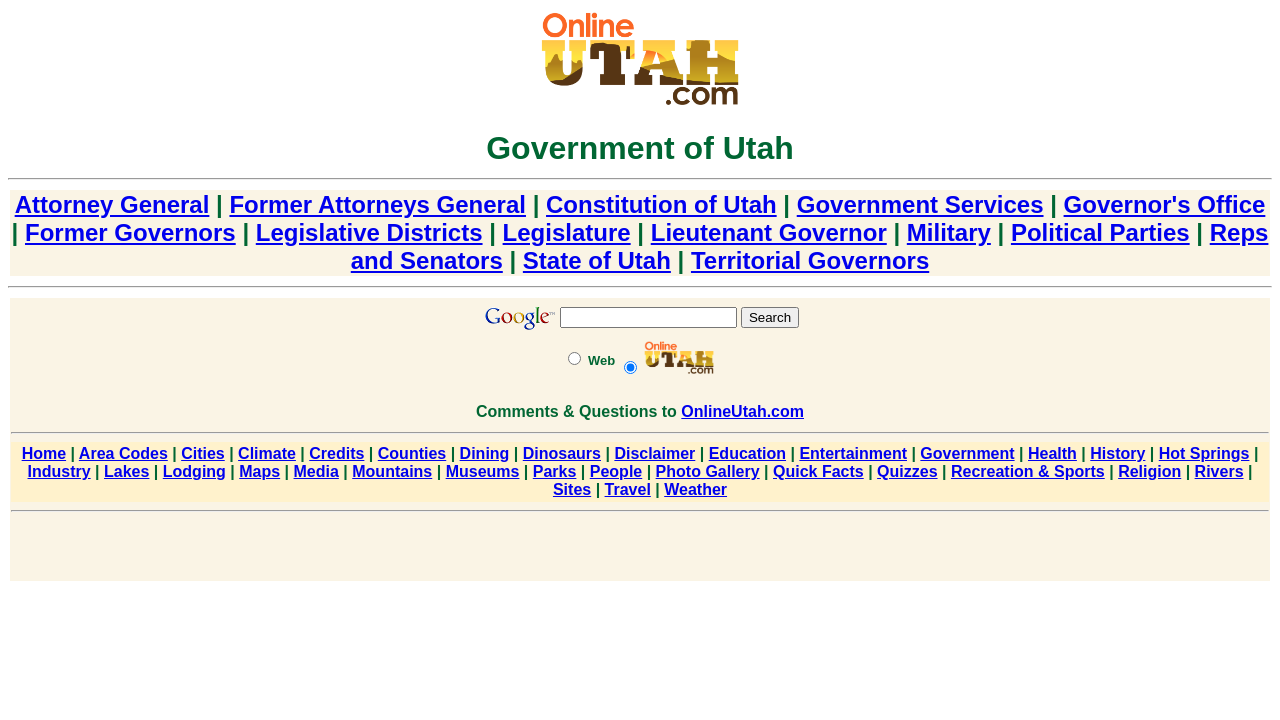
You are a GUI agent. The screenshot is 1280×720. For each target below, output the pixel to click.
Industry (59, 471)
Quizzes (907, 471)
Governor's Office (1165, 204)
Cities (203, 453)
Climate (267, 453)
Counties (412, 453)
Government (967, 453)
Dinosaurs (562, 453)
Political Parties (1100, 232)
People (616, 471)
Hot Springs (1204, 453)
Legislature (567, 232)
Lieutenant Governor (769, 232)
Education (747, 453)
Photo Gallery (708, 471)
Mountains (392, 471)
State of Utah (597, 260)
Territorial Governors (810, 260)
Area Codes (123, 453)
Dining (485, 453)
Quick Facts (818, 471)
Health (1052, 453)
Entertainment (853, 453)
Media (316, 471)
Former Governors (130, 232)
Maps (259, 471)
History (1117, 453)
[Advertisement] (640, 550)
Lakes (126, 471)
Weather (695, 489)
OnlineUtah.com (742, 411)
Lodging (194, 471)
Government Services (920, 204)
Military (949, 232)
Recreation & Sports (1028, 471)
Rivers (1219, 471)
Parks (555, 471)
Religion (1149, 471)
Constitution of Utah (661, 204)
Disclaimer (654, 453)
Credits (336, 453)
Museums (483, 471)
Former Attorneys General (377, 204)
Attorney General (112, 204)
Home (44, 453)
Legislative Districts (369, 232)
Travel (628, 489)
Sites (572, 489)
